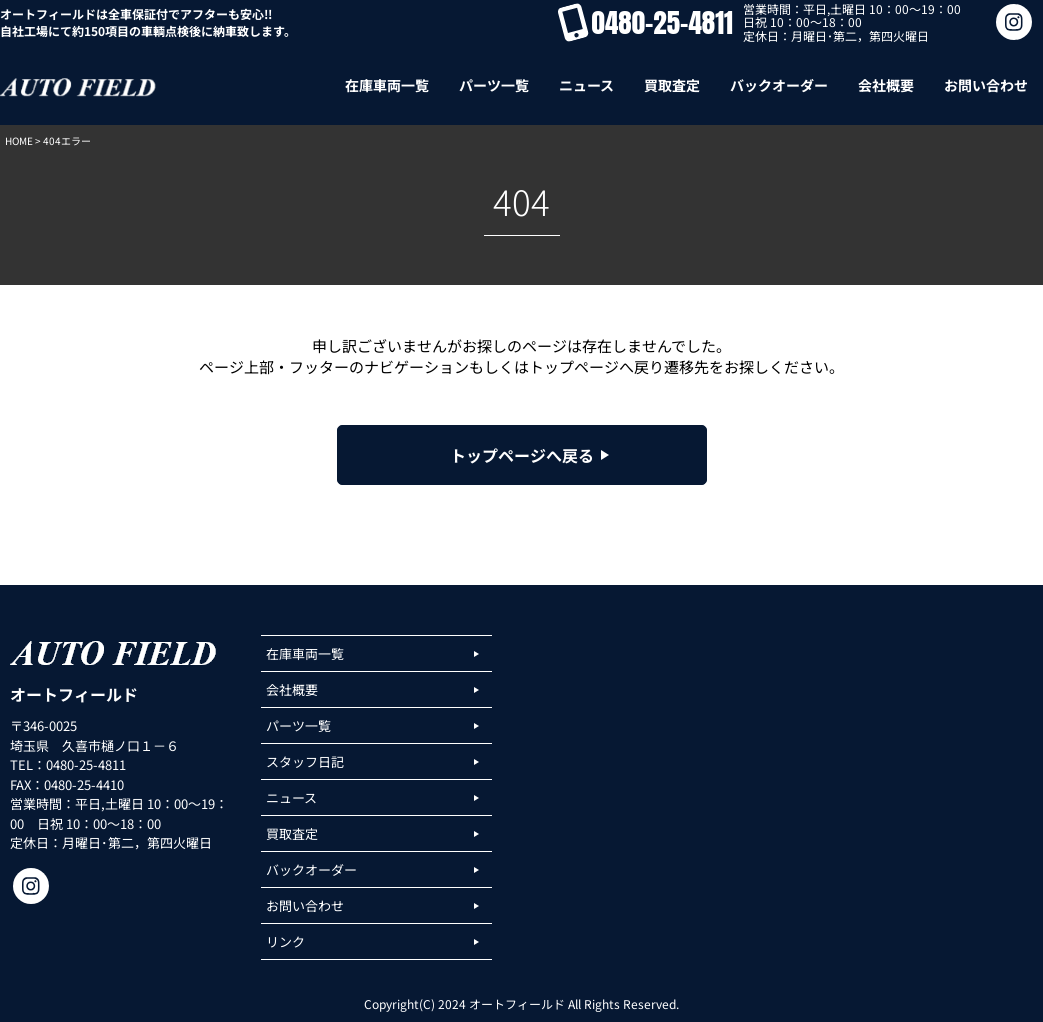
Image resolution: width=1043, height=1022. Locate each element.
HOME (19, 140)
